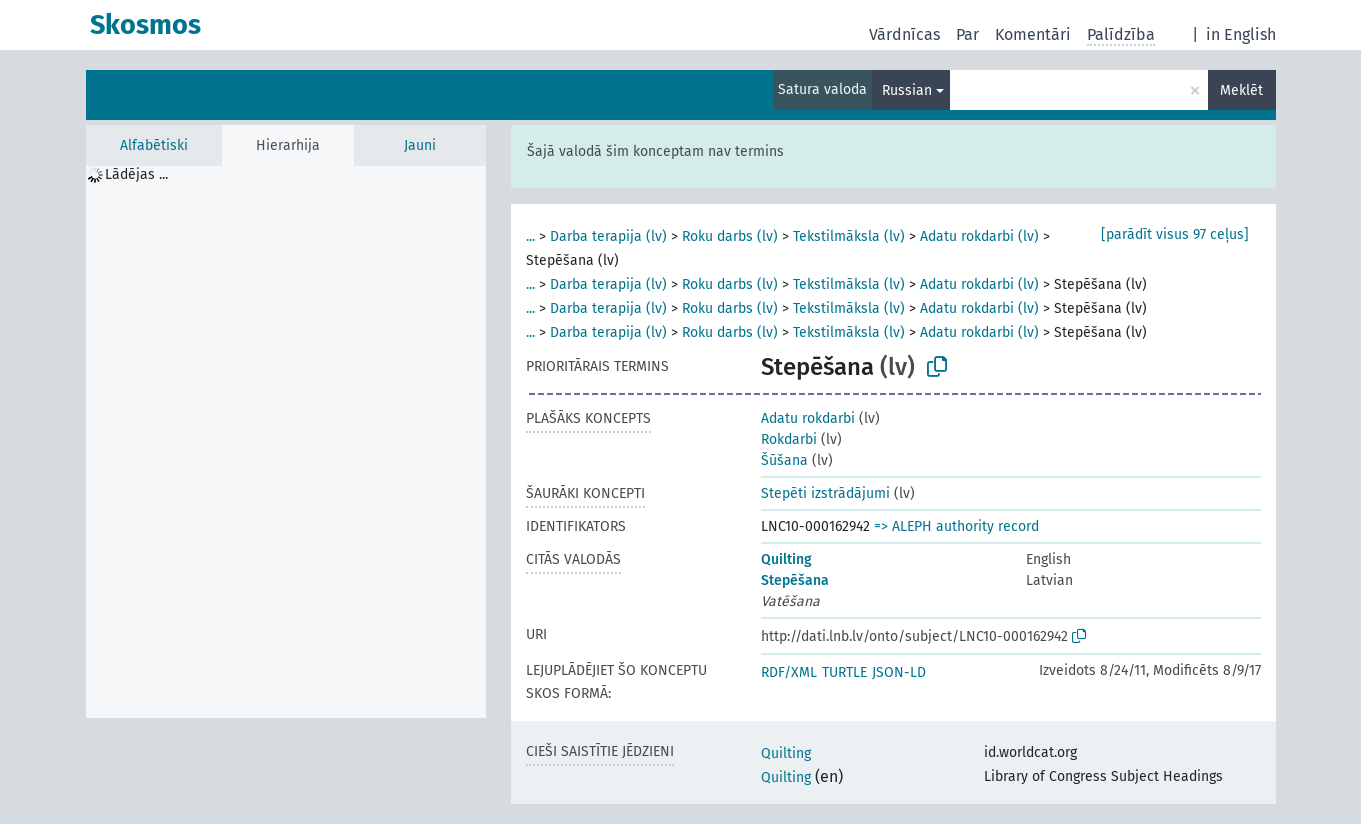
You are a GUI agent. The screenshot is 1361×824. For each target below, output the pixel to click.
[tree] (286, 442)
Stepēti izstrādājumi (825, 493)
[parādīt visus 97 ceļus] (1175, 234)
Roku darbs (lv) (730, 236)
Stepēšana (795, 580)
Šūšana (784, 460)
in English (1241, 34)
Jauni (420, 145)
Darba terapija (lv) (608, 236)
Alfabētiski (154, 145)
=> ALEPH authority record (956, 526)
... (530, 236)
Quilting (786, 559)
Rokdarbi (789, 439)
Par (967, 34)
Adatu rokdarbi (808, 418)
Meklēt (1241, 90)
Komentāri (1033, 34)
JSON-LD (899, 672)
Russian (907, 90)
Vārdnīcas (904, 34)
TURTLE (844, 672)
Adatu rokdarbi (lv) (979, 236)
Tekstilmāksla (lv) (849, 236)
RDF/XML (789, 672)
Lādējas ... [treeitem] (136, 174)
